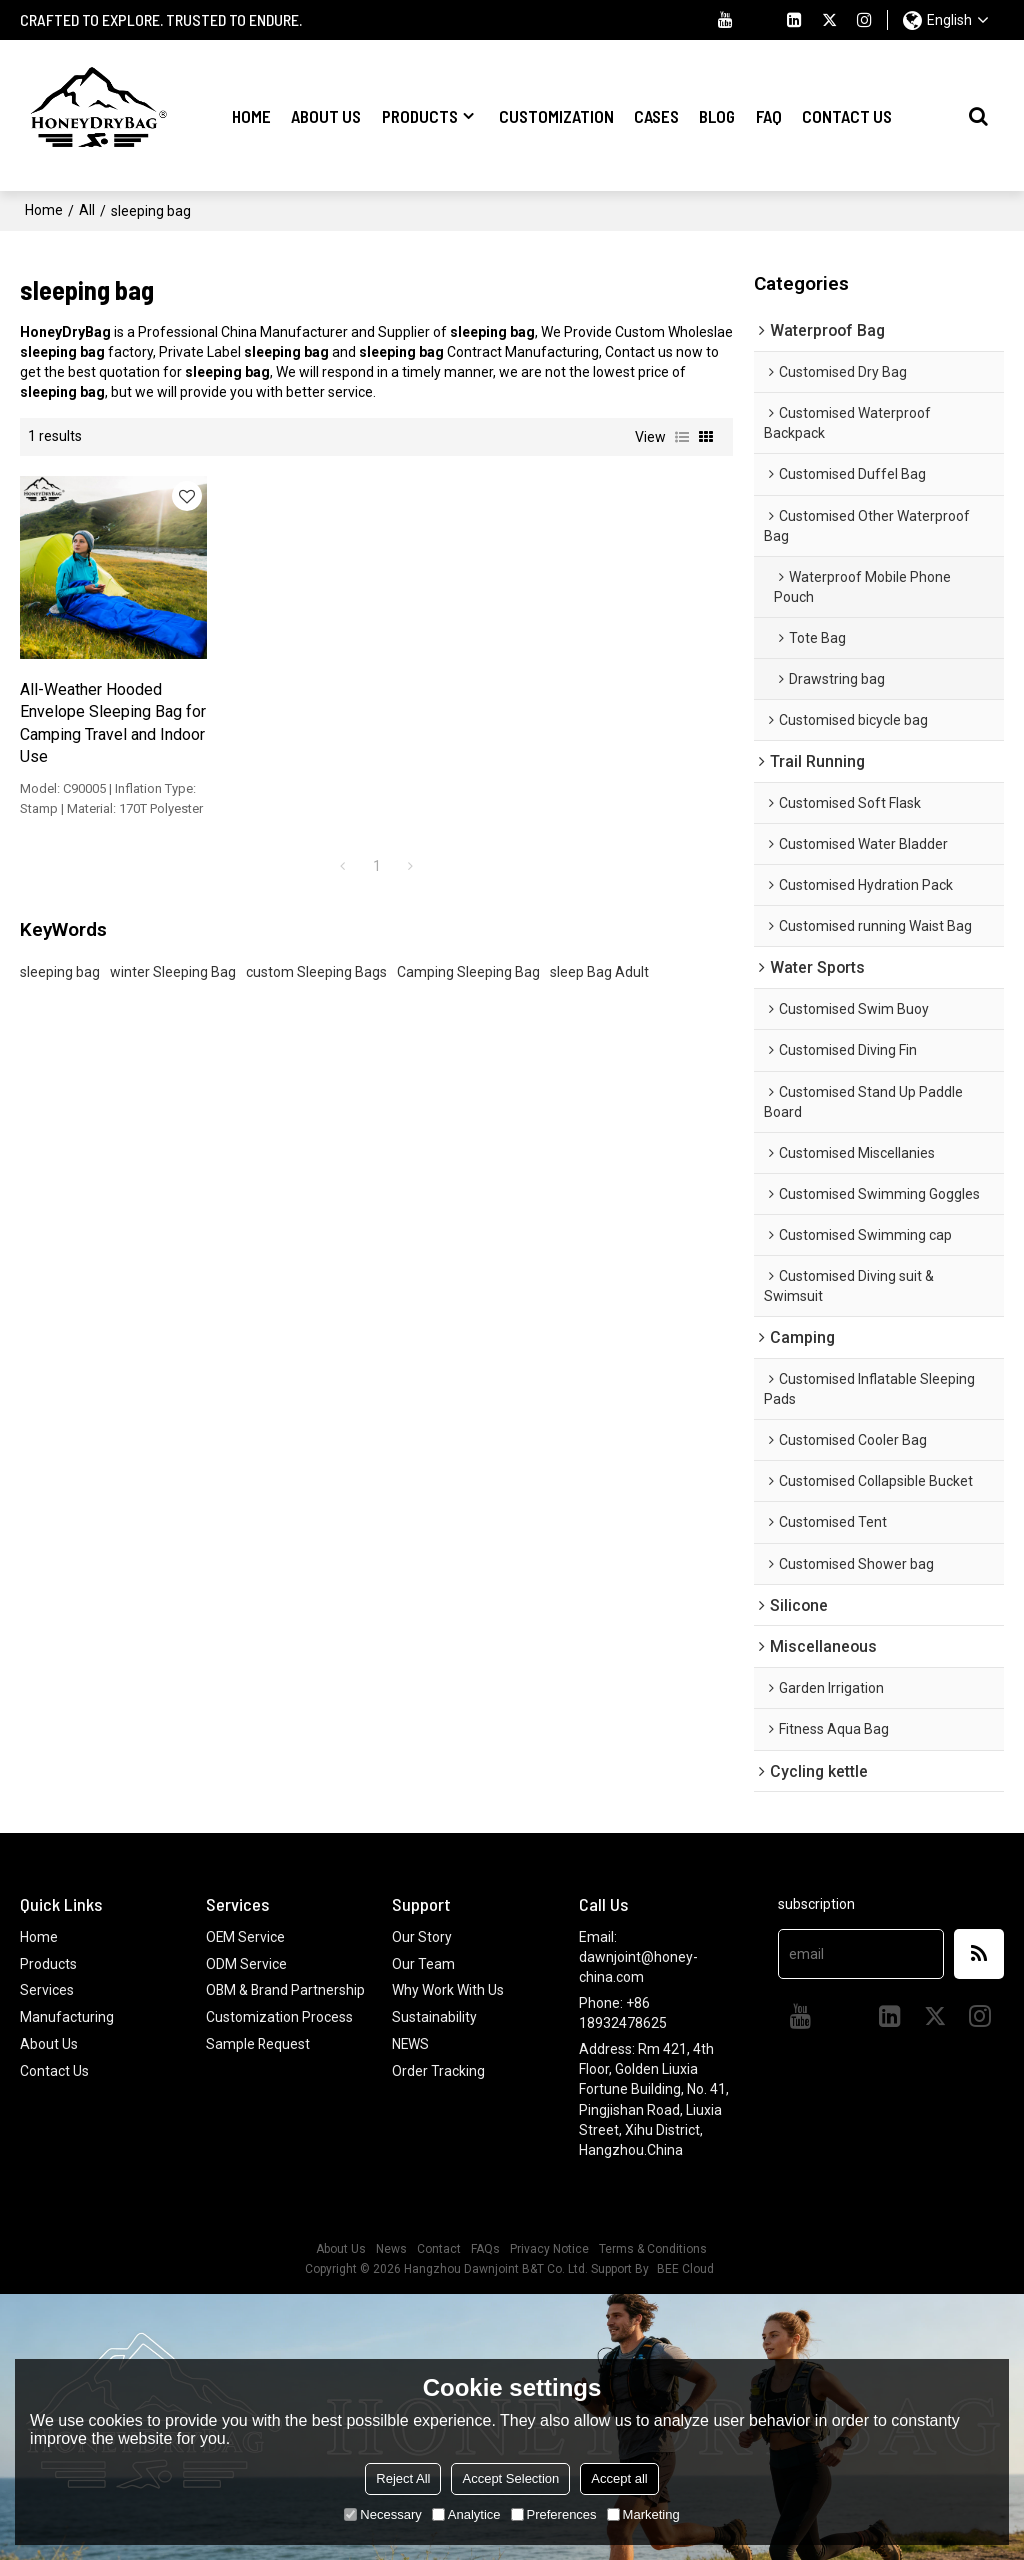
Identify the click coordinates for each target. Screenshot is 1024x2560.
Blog (717, 115)
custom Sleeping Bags (316, 948)
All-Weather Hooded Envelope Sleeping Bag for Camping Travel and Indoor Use (101, 699)
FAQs (485, 2249)
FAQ (769, 115)
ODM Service (246, 1963)
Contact (439, 2249)
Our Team (423, 1963)
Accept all (619, 2478)
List (682, 436)
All (87, 210)
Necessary (382, 2514)
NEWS (411, 2042)
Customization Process (279, 2036)
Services (47, 1989)
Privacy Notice (549, 2249)
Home (251, 115)
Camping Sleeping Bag (468, 948)
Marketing (643, 2514)
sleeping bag (60, 948)
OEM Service (246, 1937)
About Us (326, 115)
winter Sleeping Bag (173, 948)
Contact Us (847, 115)
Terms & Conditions (653, 2249)
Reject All (403, 2478)
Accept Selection (510, 2478)
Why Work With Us (448, 1989)
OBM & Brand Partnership (248, 1999)
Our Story (422, 1937)
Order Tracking (438, 2068)
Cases (656, 115)
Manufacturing (67, 2016)
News (391, 2249)
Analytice (466, 2514)
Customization (556, 115)
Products (420, 115)
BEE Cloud (685, 2269)
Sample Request (258, 2062)
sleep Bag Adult (599, 948)
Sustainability (434, 2016)
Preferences (554, 2514)
